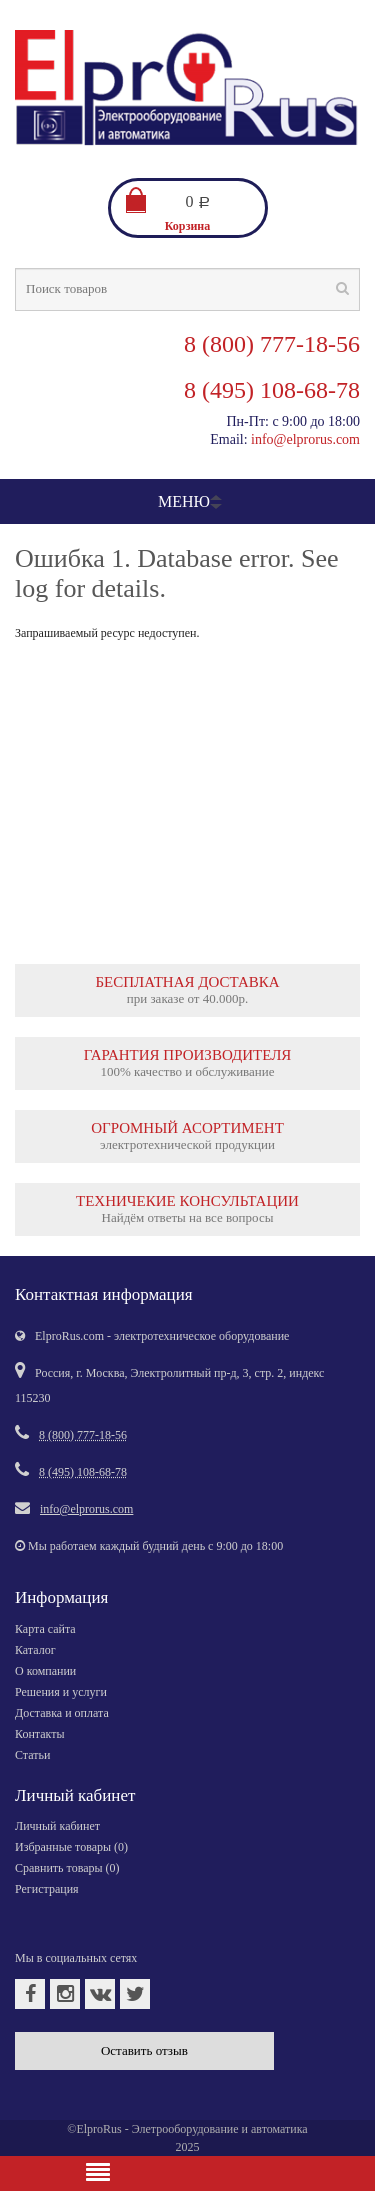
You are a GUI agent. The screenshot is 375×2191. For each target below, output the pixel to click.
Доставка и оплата (62, 1713)
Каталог (35, 1650)
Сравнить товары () (67, 1868)
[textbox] (187, 289)
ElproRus (98, 2129)
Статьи (32, 1755)
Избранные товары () (71, 1847)
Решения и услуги (61, 1692)
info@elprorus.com (305, 439)
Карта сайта (45, 1629)
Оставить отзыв (144, 2050)
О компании (45, 1671)
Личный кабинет (57, 1826)
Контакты (40, 1734)
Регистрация (47, 1889)
